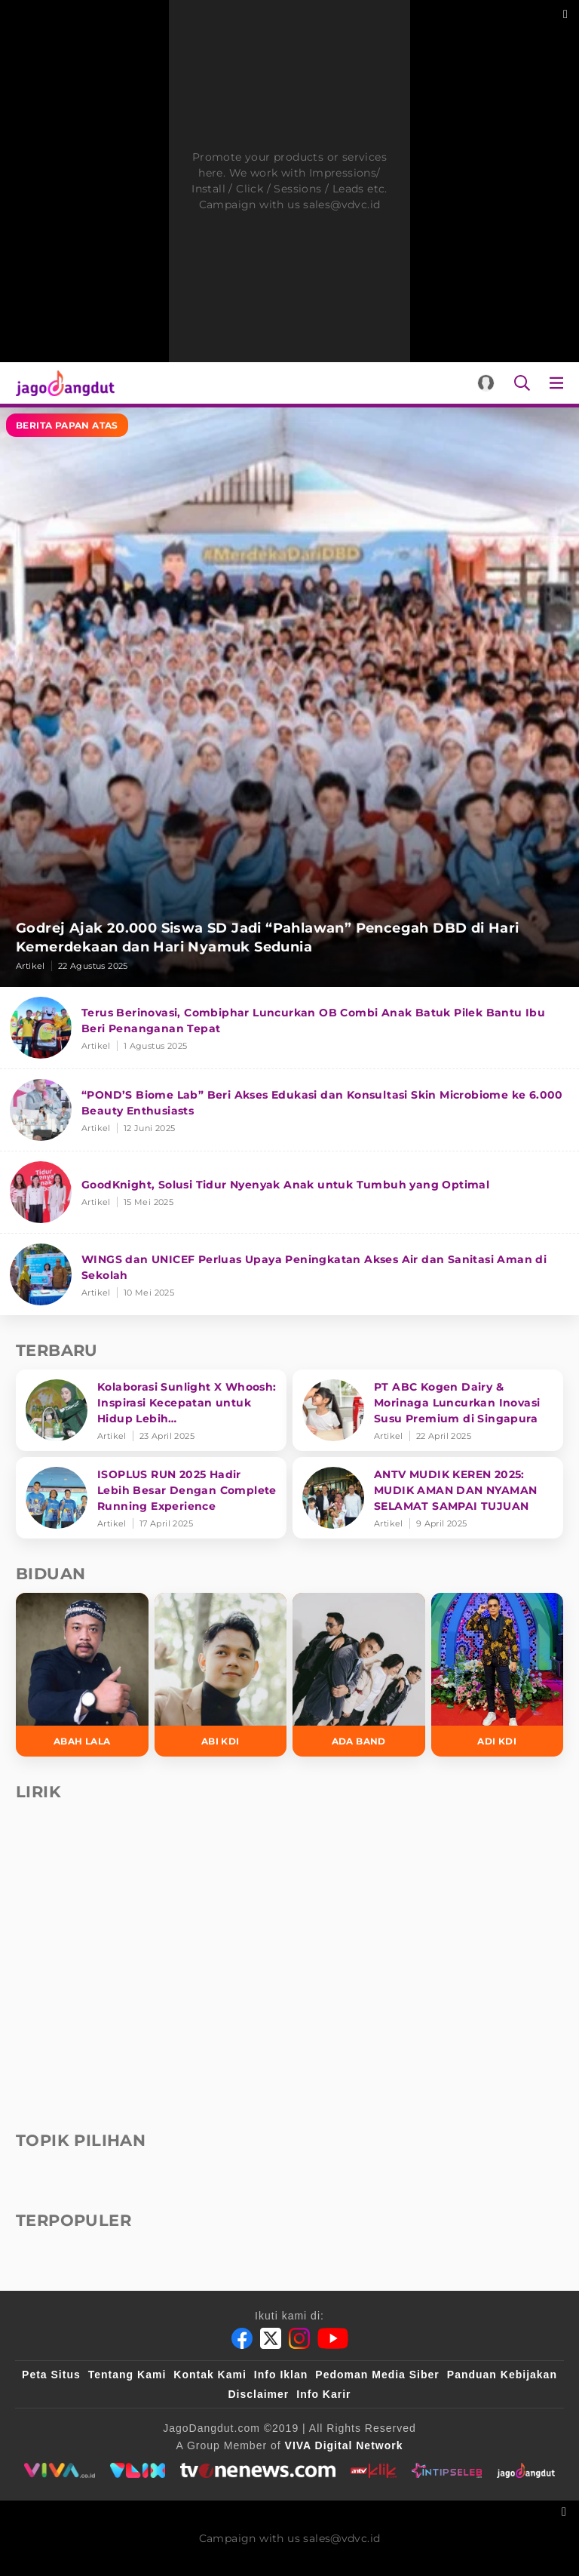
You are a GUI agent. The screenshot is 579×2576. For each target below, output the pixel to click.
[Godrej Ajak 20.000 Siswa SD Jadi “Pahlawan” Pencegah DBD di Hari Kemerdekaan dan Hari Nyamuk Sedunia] (289, 697)
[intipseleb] (447, 2470)
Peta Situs (51, 2375)
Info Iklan (281, 2375)
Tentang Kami (127, 2375)
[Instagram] (299, 2338)
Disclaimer (258, 2394)
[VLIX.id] (138, 2470)
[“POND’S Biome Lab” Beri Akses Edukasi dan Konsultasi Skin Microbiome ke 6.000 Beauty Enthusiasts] (289, 1110)
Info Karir (323, 2394)
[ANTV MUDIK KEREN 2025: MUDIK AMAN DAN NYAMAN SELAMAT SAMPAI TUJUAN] (428, 1498)
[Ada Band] (359, 1675)
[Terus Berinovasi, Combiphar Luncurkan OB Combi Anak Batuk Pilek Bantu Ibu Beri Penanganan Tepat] (289, 1028)
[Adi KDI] (497, 1675)
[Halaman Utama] (62, 383)
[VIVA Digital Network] (344, 2445)
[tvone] (257, 2470)
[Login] (485, 383)
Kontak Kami (210, 2375)
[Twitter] (270, 2338)
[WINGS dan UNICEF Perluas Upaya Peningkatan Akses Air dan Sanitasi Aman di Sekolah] (289, 1274)
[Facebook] (242, 2338)
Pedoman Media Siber (377, 2375)
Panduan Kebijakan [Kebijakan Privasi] (502, 2375)
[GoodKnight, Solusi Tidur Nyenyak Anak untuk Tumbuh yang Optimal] (289, 1192)
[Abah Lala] (82, 1675)
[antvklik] (374, 2470)
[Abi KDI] (221, 1675)
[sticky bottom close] (566, 2510)
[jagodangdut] (526, 2470)
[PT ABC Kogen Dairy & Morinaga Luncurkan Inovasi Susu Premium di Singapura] (428, 1410)
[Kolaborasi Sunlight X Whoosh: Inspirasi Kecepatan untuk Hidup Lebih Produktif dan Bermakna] (151, 1410)
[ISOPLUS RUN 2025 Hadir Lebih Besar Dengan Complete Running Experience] (151, 1498)
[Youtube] (332, 2338)
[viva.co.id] (59, 2470)
